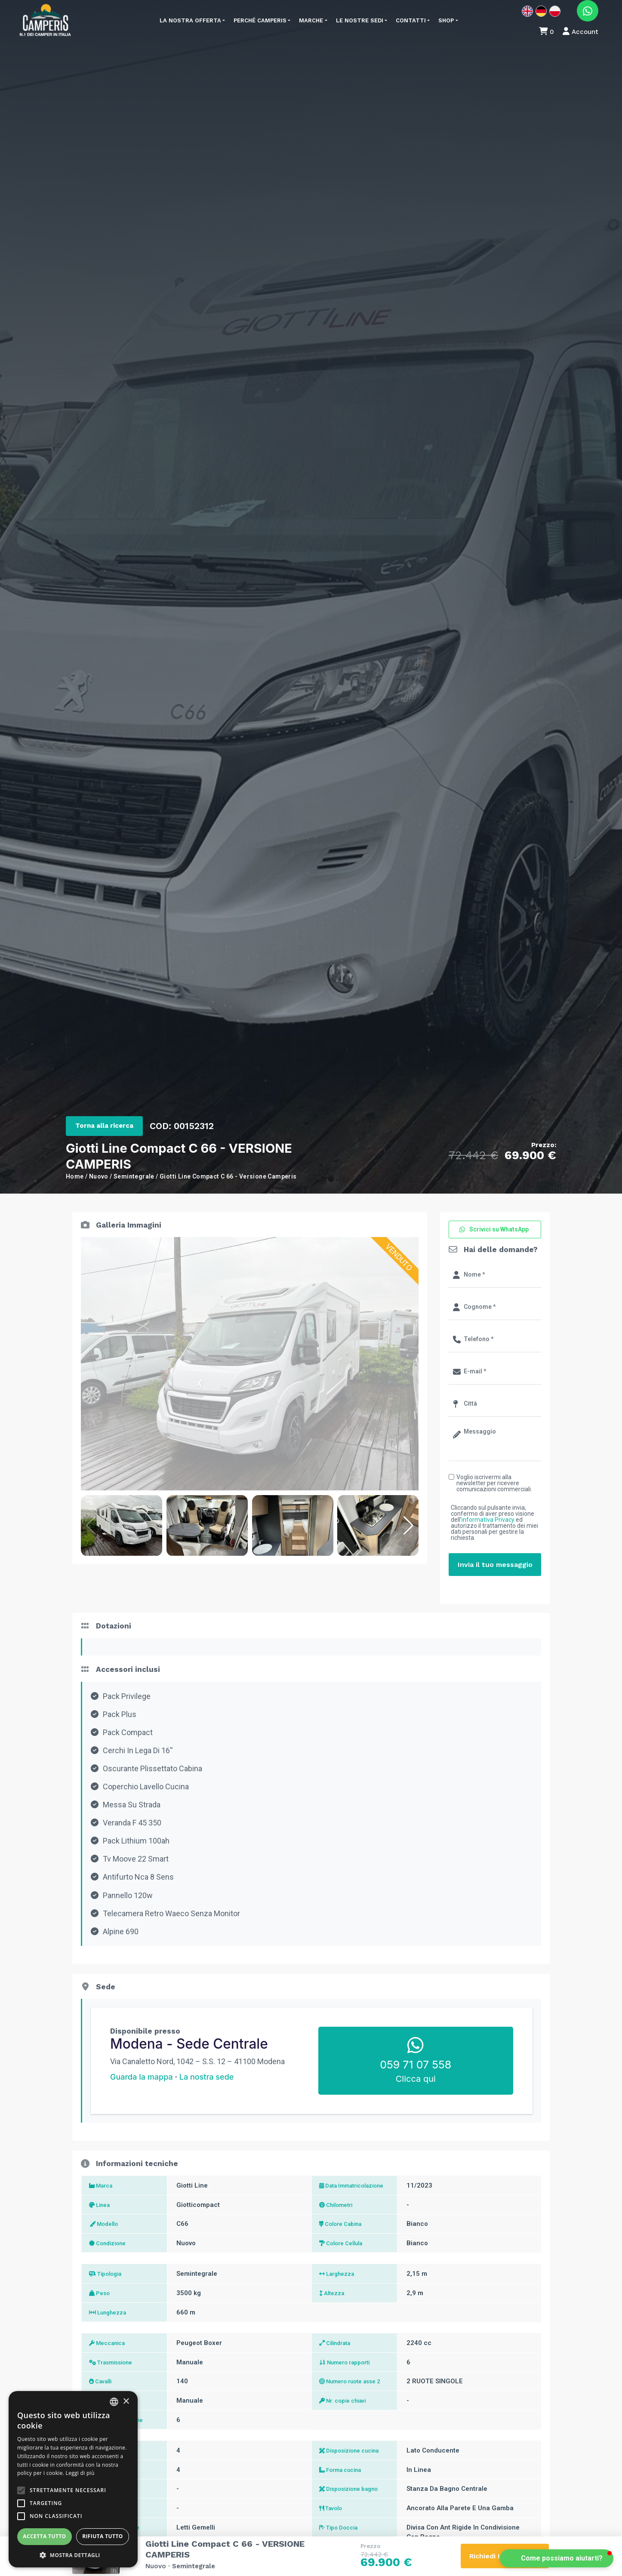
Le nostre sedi (359, 20)
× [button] (126, 2401)
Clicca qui (416, 2079)
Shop (446, 20)
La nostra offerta (190, 20)
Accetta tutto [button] (44, 2536)
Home (75, 1176)
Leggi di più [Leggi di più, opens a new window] (80, 2473)
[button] (408, 1525)
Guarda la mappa (141, 2076)
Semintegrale (134, 1176)
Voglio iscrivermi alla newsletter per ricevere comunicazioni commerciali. (494, 1483)
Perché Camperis (260, 20)
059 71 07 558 (415, 2064)
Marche (311, 20)
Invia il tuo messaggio (495, 1564)
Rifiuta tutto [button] (102, 2536)
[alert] (73, 2479)
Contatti (411, 20)
